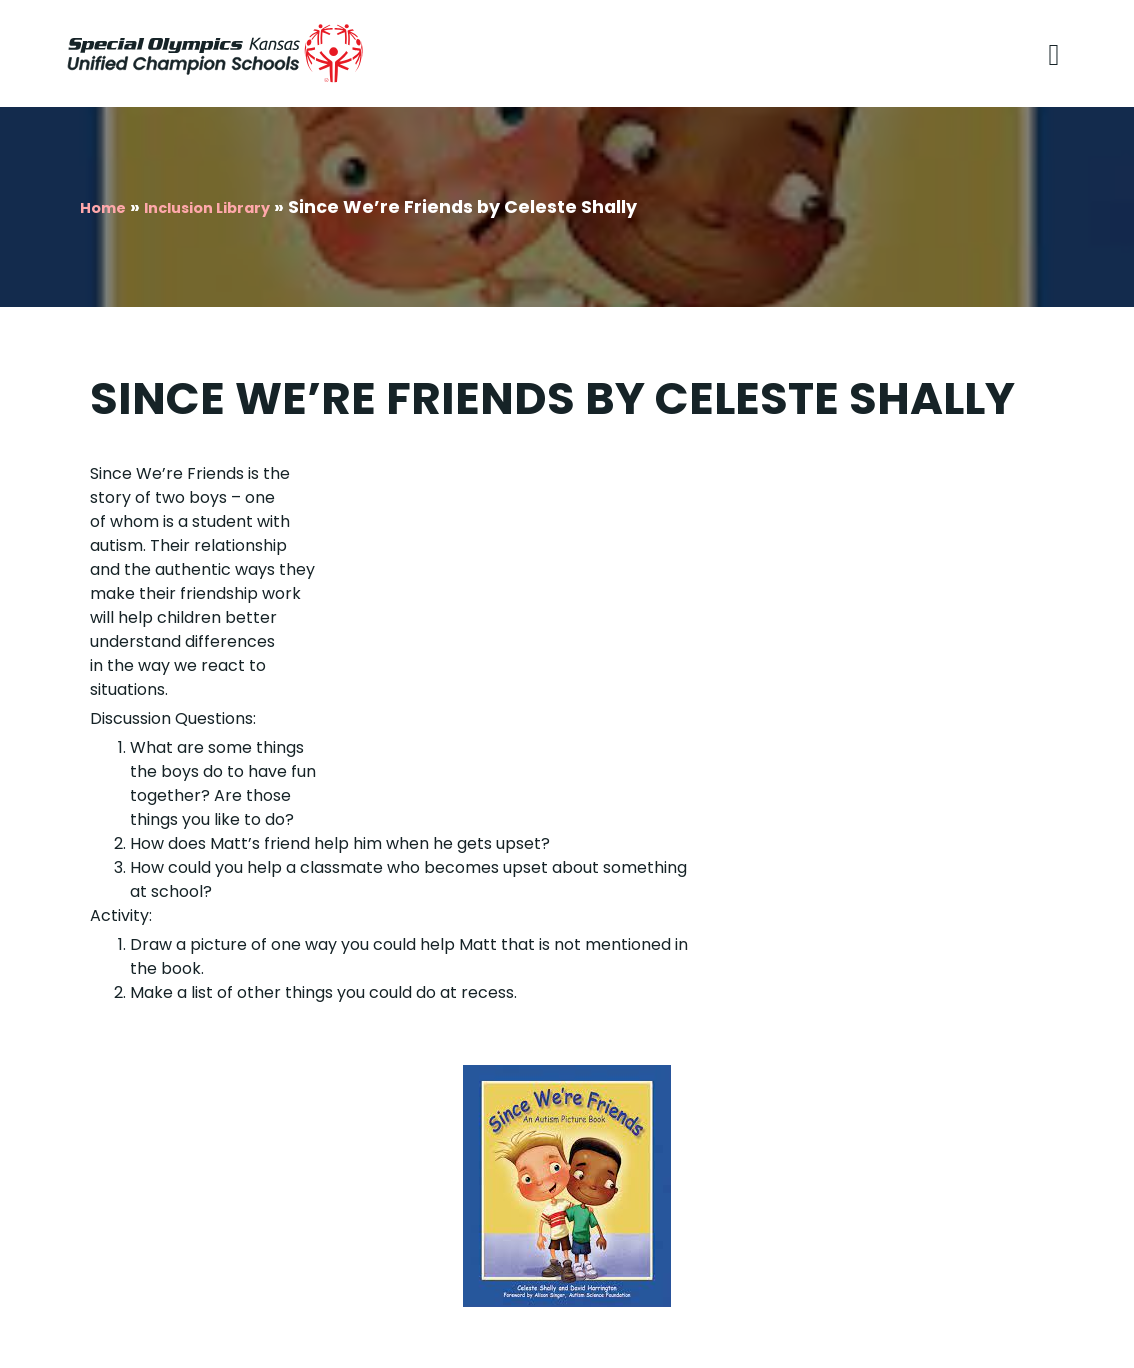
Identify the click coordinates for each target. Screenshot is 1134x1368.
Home (103, 208)
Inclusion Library (207, 208)
